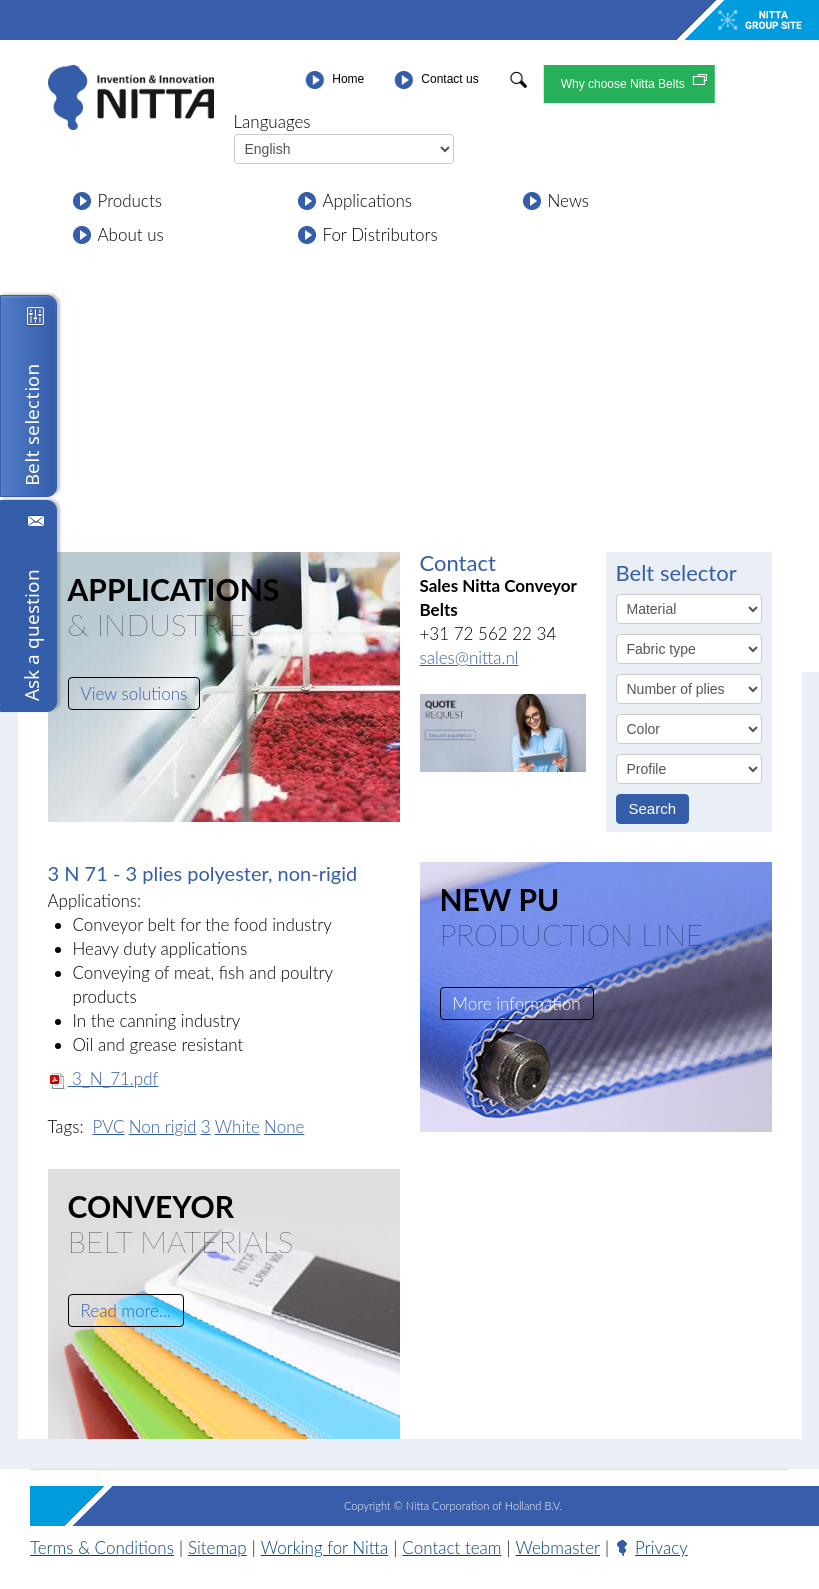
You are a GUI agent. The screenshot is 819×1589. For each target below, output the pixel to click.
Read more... (126, 1310)
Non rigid (163, 1126)
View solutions (134, 693)
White (237, 1126)
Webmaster (558, 1547)
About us (131, 234)
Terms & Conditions (102, 1547)
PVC (108, 1126)
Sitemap (217, 1547)
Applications (368, 200)
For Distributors (380, 234)
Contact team (451, 1547)
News (569, 200)
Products (130, 200)
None (284, 1126)
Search (653, 808)
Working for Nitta (325, 1547)
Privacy (661, 1547)
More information (517, 1003)
